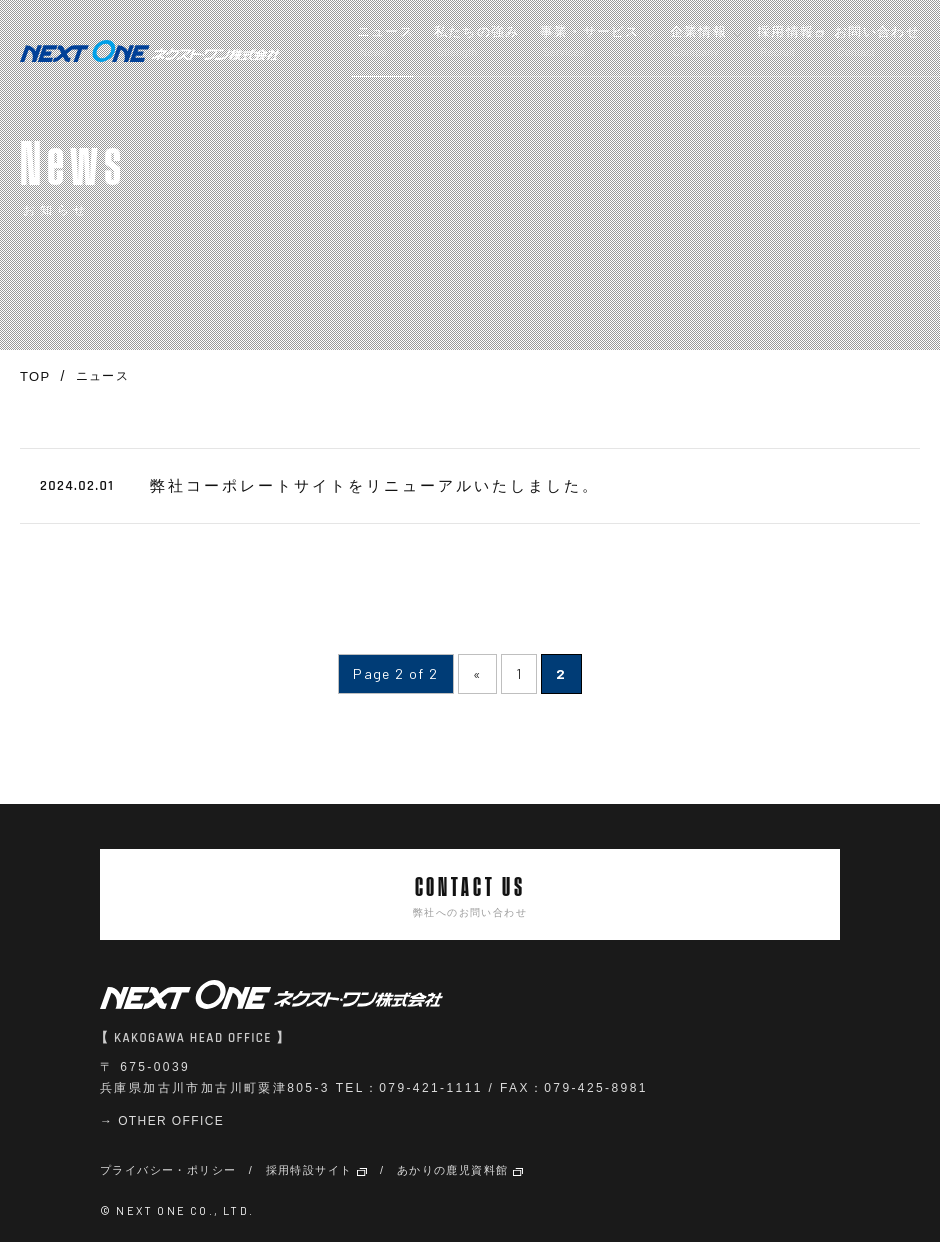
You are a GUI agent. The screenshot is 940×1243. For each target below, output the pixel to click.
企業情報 (698, 41)
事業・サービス (590, 41)
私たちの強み (477, 41)
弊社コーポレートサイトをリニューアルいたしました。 (375, 485)
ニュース (385, 41)
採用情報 (785, 41)
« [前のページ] (477, 673)
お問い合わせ (877, 41)
